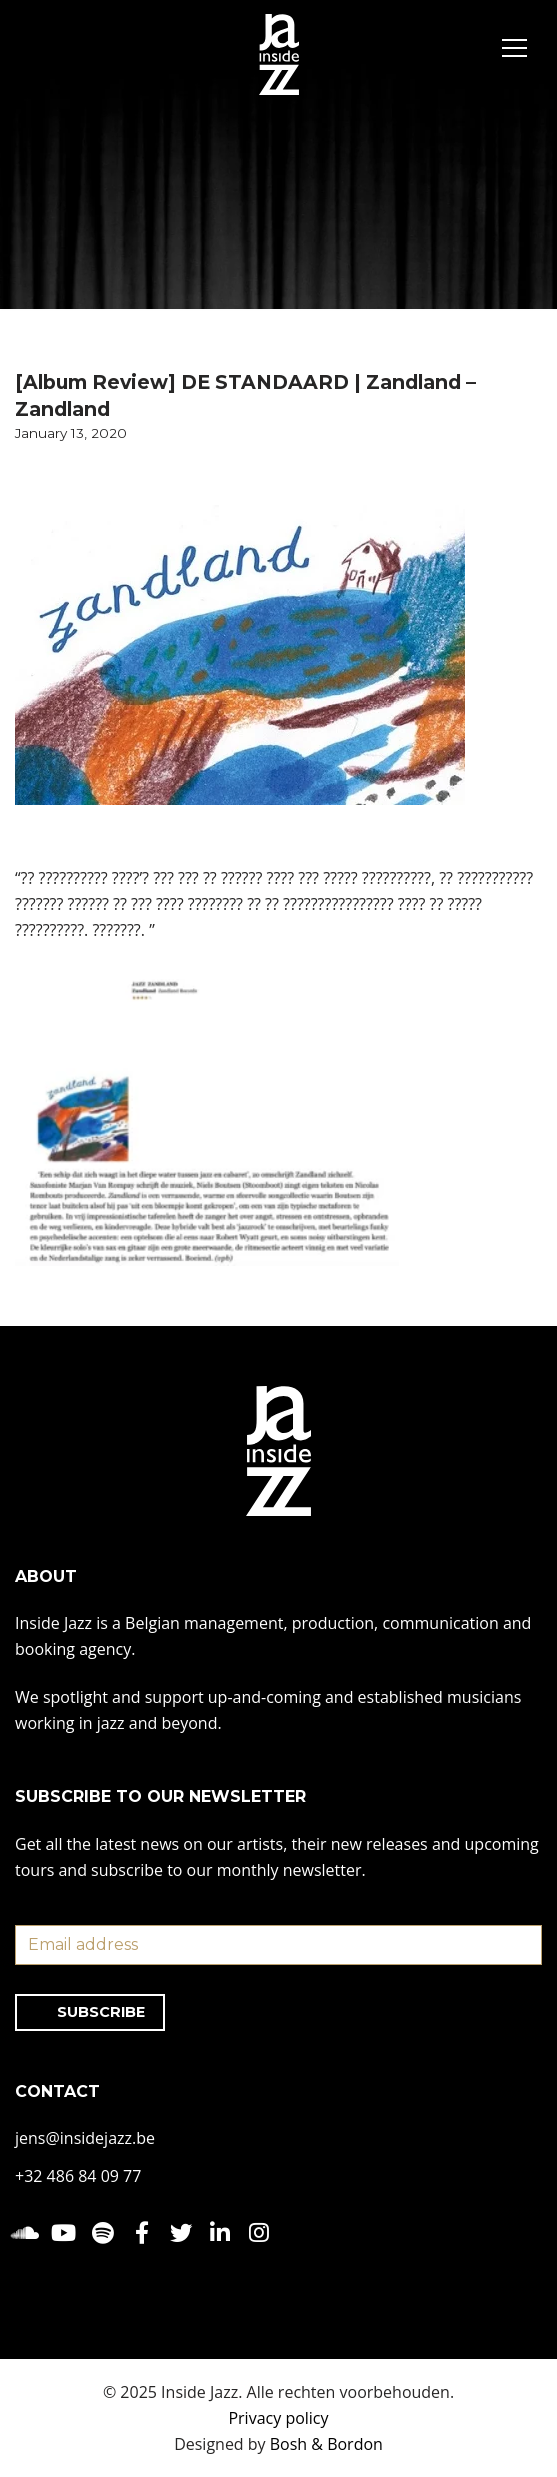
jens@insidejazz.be (85, 2138)
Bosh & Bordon (326, 2444)
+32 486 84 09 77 (78, 2176)
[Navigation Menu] (514, 51)
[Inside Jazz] (279, 54)
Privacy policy (278, 2418)
